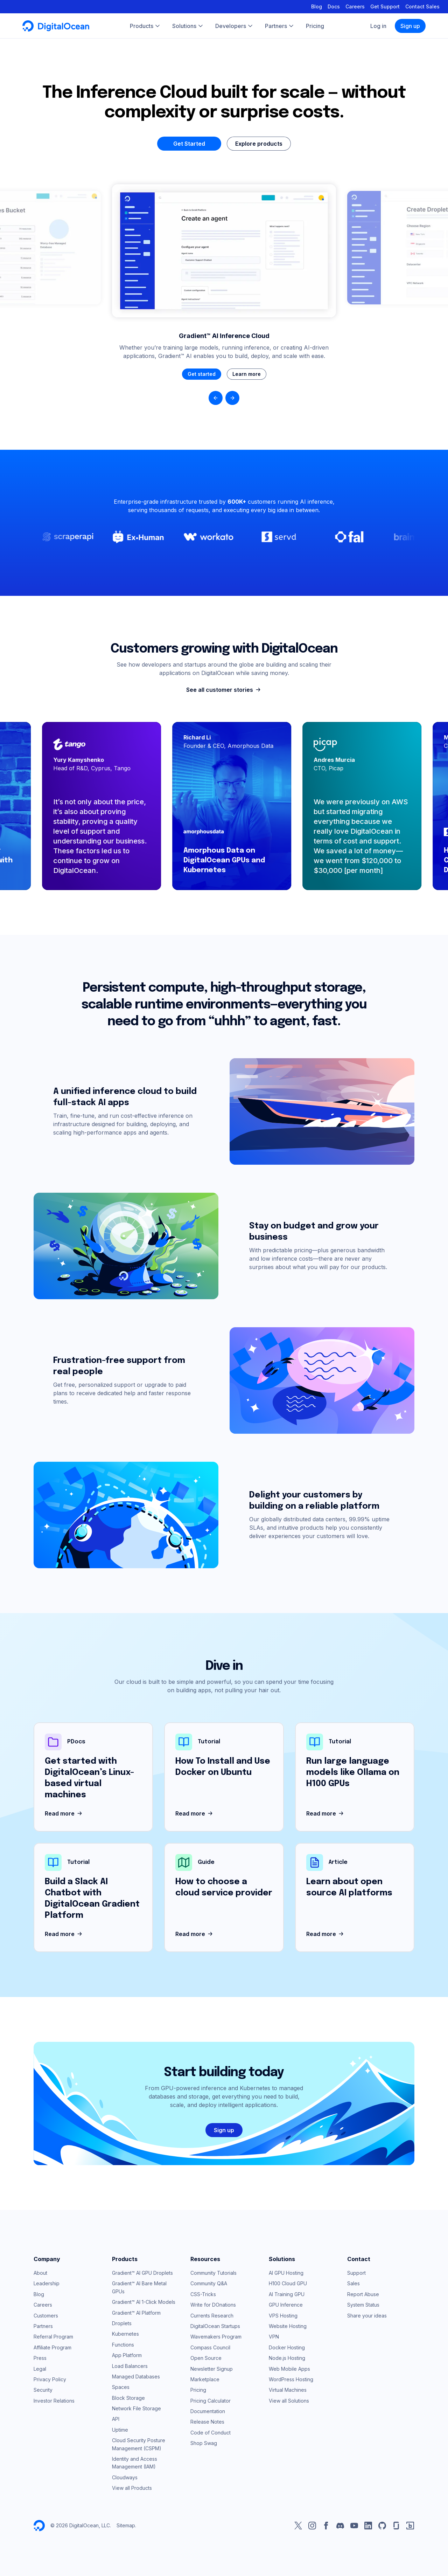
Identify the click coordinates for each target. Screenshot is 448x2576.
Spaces (121, 2387)
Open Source (206, 2358)
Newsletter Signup (211, 2369)
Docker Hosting (287, 2347)
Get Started (189, 143)
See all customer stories (224, 689)
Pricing (198, 2390)
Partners (43, 2326)
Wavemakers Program (215, 2337)
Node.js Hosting (287, 2358)
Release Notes (207, 2422)
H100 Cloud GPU (288, 2283)
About (40, 2273)
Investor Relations (54, 2401)
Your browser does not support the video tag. (224, 250)
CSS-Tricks (203, 2294)
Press (40, 2358)
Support (356, 2273)
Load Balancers (130, 2366)
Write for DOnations (213, 2305)
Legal (40, 2369)
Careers (355, 6)
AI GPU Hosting (286, 2273)
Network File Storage (136, 2408)
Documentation (207, 2411)
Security (43, 2390)
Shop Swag (203, 2443)
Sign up (410, 25)
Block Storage (128, 2398)
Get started (202, 374)
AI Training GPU (286, 2294)
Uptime (120, 2430)
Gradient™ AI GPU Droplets (142, 2273)
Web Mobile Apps (289, 2369)
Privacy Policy (50, 2379)
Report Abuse (363, 2294)
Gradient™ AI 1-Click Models (143, 2302)
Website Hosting (288, 2326)
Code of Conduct (210, 2433)
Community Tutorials (213, 2273)
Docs (334, 6)
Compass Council (210, 2347)
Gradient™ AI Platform (136, 2313)
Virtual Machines (288, 2390)
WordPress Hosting (291, 2379)
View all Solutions (289, 2401)
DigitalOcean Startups (215, 2326)
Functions (123, 2345)
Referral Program (53, 2337)
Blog (316, 6)
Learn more (246, 374)
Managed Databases (136, 2376)
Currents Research (211, 2316)
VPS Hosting (283, 2316)
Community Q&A (208, 2283)
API (115, 2419)
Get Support (385, 6)
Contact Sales (422, 6)
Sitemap (126, 2525)
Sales (353, 2283)
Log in (378, 25)
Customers (46, 2316)
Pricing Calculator (210, 2401)
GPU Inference (286, 2305)
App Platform (127, 2355)
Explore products (258, 143)
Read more (64, 1814)
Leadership (46, 2283)
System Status (363, 2305)
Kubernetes (125, 2334)
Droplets (122, 2323)
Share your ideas (367, 2316)
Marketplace (204, 2379)
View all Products (132, 2488)
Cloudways (125, 2477)
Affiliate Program (52, 2347)
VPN (274, 2337)
